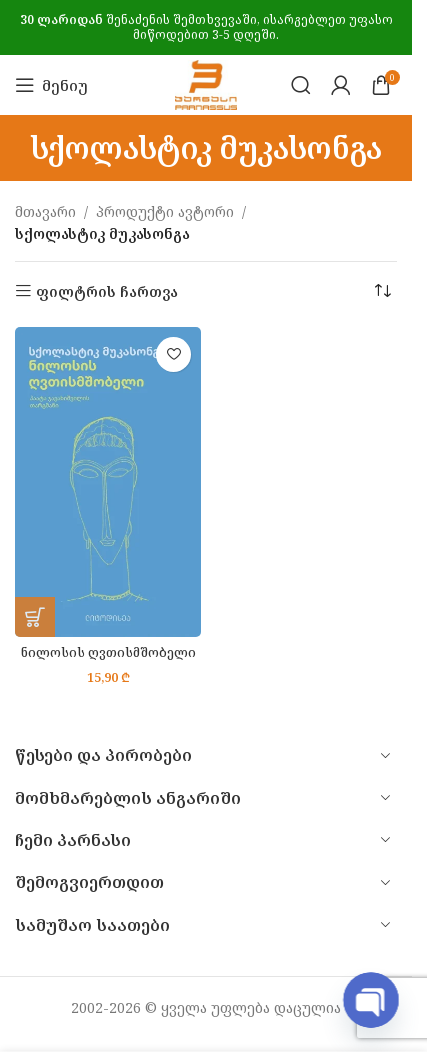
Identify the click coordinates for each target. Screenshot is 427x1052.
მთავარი (45, 211)
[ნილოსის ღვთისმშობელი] (108, 482)
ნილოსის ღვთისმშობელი (108, 652)
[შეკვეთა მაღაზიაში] (382, 292)
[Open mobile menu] (51, 85)
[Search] (301, 85)
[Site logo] (205, 83)
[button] (35, 617)
